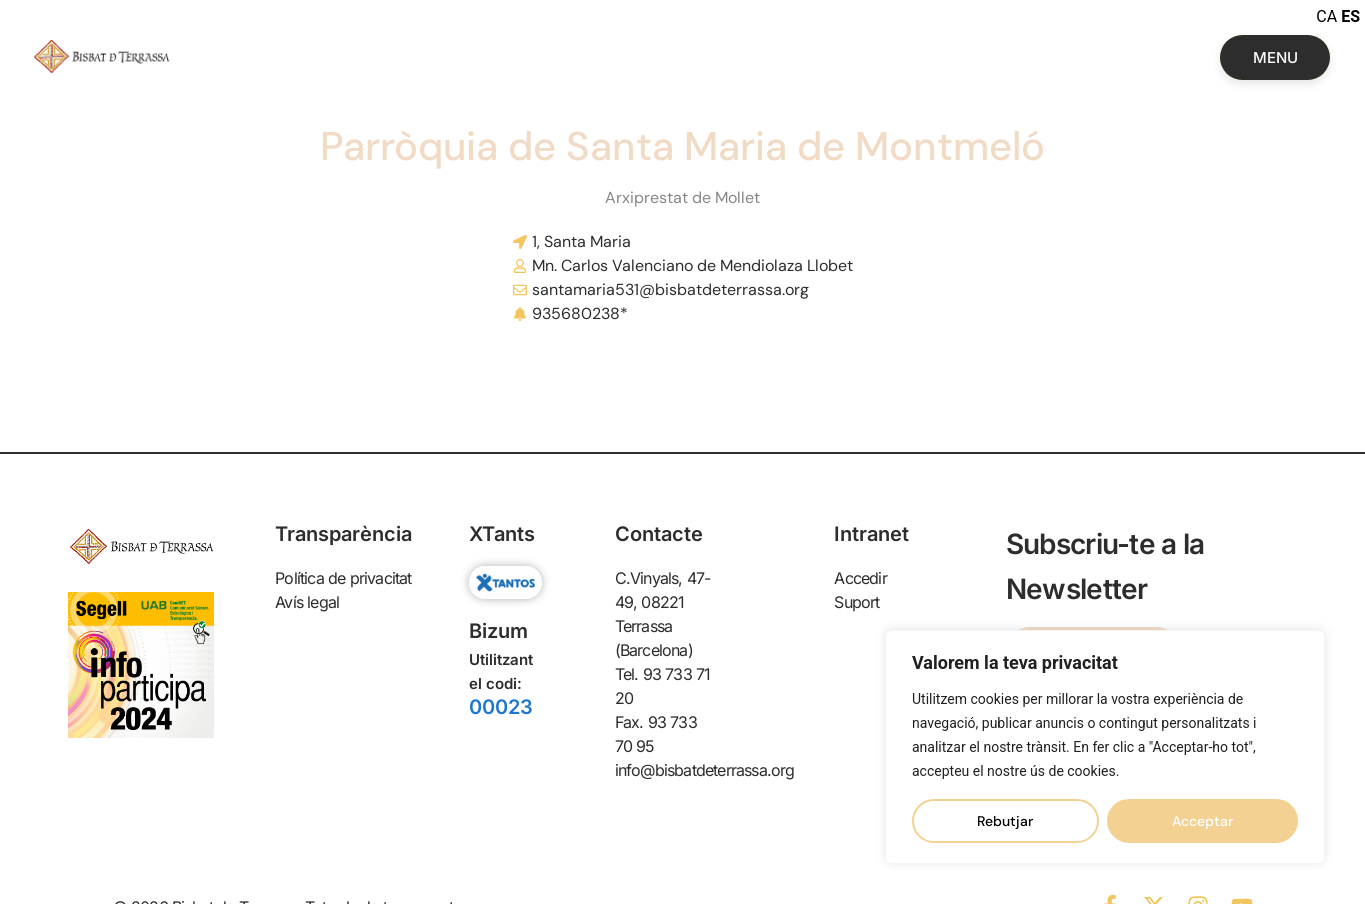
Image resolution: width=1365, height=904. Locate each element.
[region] (1105, 747)
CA (1326, 16)
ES (1350, 16)
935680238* (580, 313)
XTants (502, 534)
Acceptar (1202, 821)
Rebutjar (1005, 821)
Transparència (343, 534)
